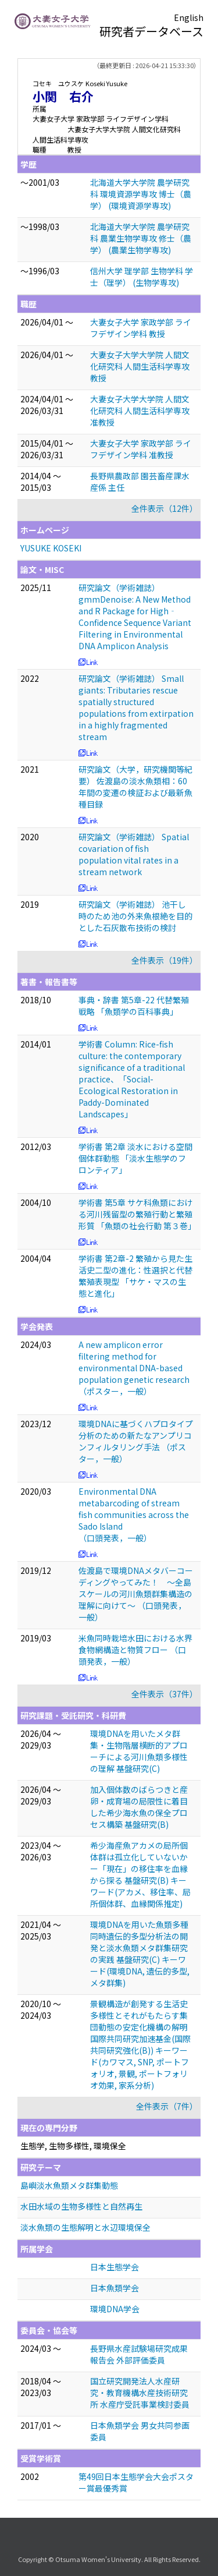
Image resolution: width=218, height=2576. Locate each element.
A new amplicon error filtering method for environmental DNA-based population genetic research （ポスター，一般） (134, 1368)
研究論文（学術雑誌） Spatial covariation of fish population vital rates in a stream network (133, 854)
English (188, 17)
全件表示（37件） (164, 1694)
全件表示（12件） (164, 508)
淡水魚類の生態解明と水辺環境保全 (85, 2227)
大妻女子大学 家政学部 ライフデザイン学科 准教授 (140, 449)
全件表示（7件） (167, 2106)
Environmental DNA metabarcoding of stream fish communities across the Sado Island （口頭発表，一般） (133, 1514)
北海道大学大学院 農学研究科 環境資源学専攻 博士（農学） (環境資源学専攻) (140, 193)
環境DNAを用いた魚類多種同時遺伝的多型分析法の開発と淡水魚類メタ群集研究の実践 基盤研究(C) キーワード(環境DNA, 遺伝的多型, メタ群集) (140, 1953)
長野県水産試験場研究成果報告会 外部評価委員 (139, 2354)
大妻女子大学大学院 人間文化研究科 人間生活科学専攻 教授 (140, 366)
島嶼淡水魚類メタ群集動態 (69, 2185)
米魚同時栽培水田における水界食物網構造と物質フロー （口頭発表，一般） (135, 1649)
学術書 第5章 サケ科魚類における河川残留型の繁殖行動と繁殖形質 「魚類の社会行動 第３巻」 (137, 1214)
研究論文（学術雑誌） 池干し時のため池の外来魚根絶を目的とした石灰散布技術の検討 (135, 915)
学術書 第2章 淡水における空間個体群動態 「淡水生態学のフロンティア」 (135, 1158)
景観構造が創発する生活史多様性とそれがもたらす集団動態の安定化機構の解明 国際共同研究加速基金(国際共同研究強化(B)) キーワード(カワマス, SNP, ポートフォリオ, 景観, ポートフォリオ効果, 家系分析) (140, 2044)
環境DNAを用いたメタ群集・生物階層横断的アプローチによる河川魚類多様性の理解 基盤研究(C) (139, 1751)
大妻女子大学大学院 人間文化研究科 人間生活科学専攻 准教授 (140, 410)
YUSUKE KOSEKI (50, 548)
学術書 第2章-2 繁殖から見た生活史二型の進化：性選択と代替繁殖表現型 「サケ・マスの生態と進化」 (135, 1275)
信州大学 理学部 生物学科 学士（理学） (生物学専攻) (141, 276)
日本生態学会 (114, 2267)
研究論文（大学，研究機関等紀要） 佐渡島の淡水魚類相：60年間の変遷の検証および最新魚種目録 (135, 786)
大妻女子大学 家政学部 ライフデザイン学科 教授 (140, 327)
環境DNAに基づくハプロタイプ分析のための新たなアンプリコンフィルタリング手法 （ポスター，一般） (135, 1441)
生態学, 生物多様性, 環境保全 (73, 2146)
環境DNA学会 (115, 2309)
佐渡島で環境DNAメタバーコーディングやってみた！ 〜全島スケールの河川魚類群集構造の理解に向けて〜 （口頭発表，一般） (135, 1594)
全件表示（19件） (164, 960)
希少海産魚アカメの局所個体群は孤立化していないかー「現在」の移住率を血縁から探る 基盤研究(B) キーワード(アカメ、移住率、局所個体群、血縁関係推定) (140, 1874)
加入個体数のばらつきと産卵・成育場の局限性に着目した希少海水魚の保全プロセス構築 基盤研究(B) (139, 1807)
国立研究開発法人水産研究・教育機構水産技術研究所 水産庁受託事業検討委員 (140, 2392)
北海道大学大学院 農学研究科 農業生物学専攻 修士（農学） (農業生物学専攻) (140, 238)
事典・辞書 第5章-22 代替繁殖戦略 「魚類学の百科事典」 (133, 1005)
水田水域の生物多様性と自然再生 (81, 2206)
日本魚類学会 (114, 2288)
